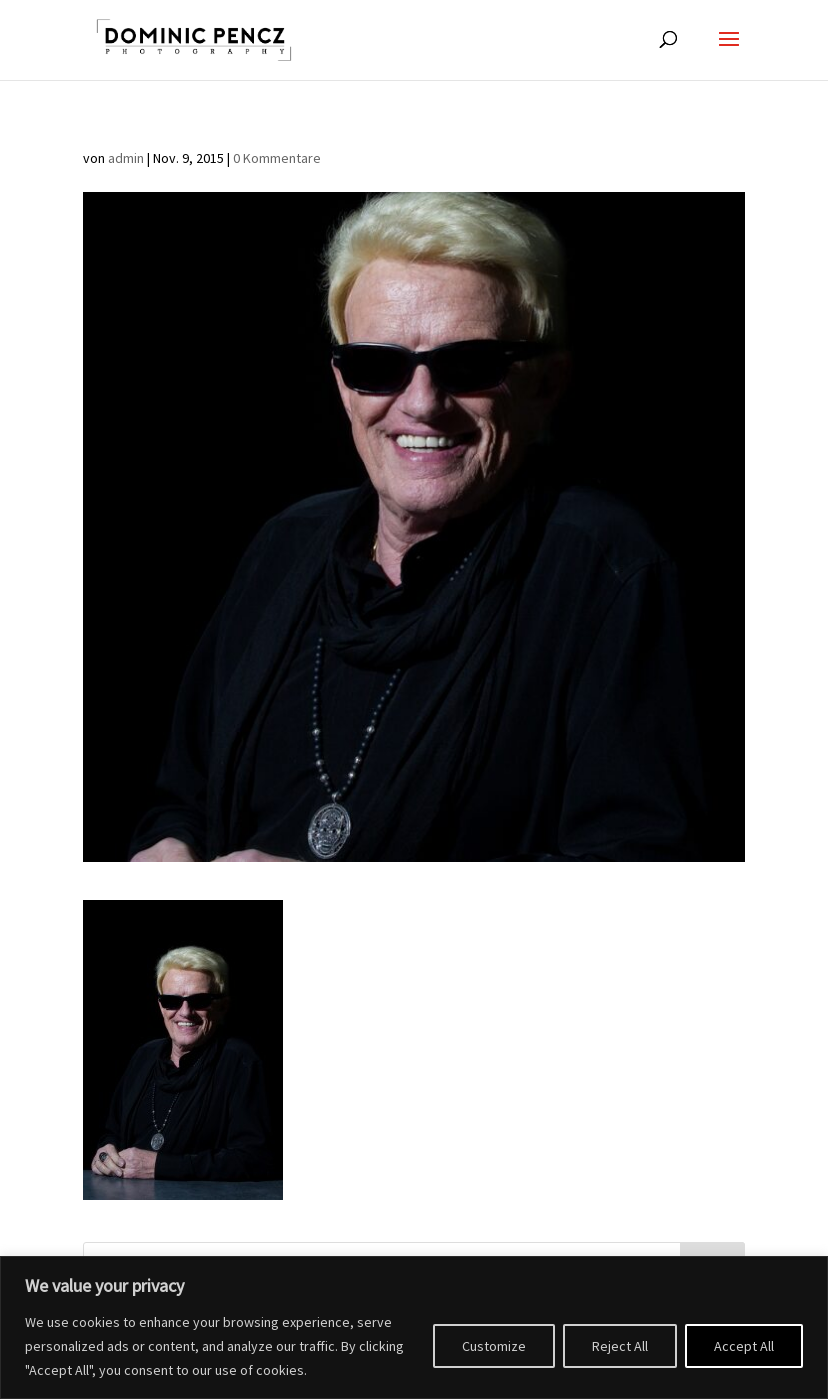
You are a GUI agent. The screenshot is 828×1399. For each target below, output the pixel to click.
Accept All (744, 1346)
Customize (494, 1346)
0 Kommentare (277, 158)
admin (126, 158)
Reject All (620, 1346)
